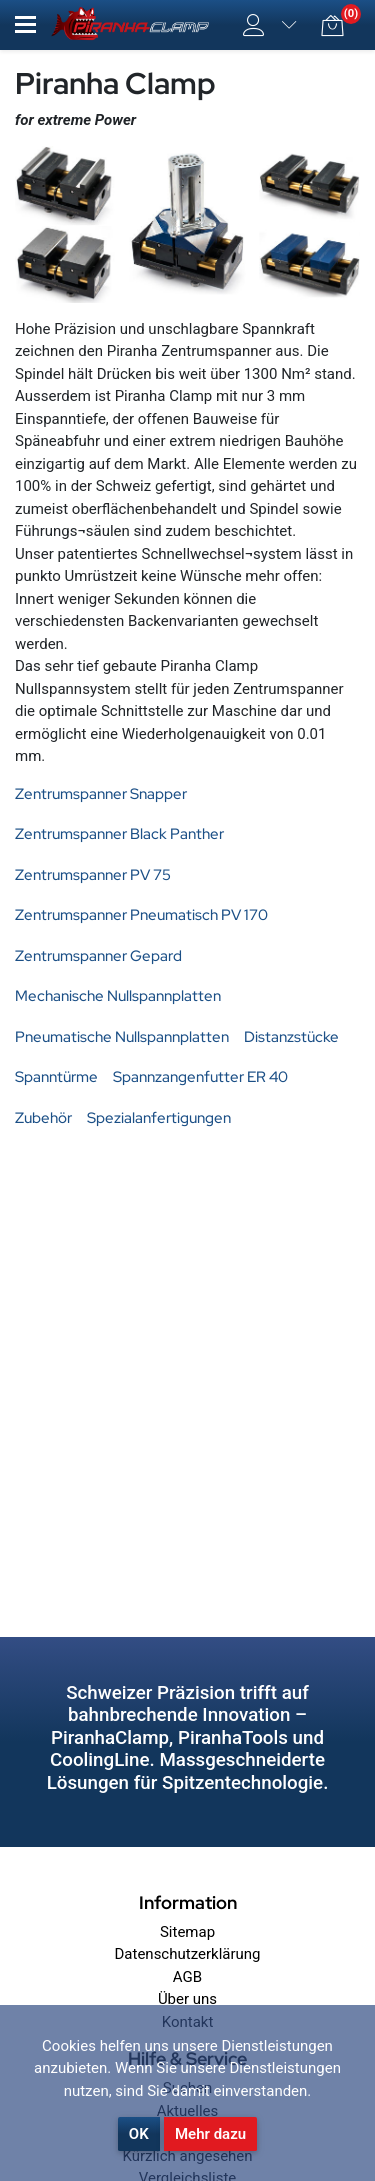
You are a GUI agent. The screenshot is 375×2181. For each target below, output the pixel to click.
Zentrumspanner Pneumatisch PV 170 (141, 915)
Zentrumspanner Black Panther (119, 834)
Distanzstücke (291, 1037)
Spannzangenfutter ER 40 (200, 1077)
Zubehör (43, 1118)
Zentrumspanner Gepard (98, 956)
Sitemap (187, 1932)
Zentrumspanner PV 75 (93, 875)
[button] (25, 24)
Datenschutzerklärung (187, 1954)
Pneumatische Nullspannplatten (122, 1037)
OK (139, 2134)
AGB (187, 1977)
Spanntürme (56, 1077)
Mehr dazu (210, 2134)
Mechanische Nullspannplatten (118, 996)
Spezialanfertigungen (159, 1118)
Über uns (187, 1999)
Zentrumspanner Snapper (101, 794)
